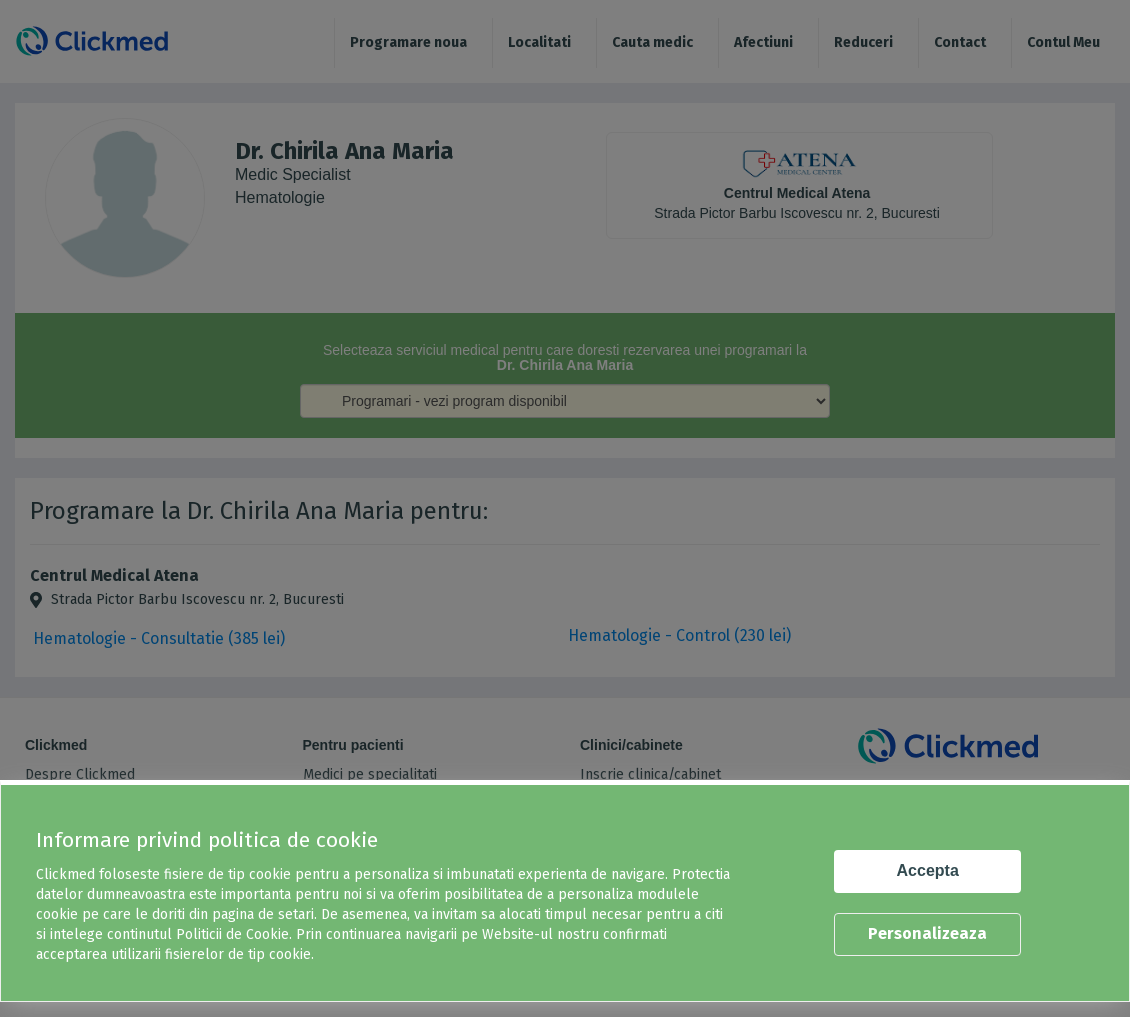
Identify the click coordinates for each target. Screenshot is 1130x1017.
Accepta (928, 870)
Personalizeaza (927, 933)
